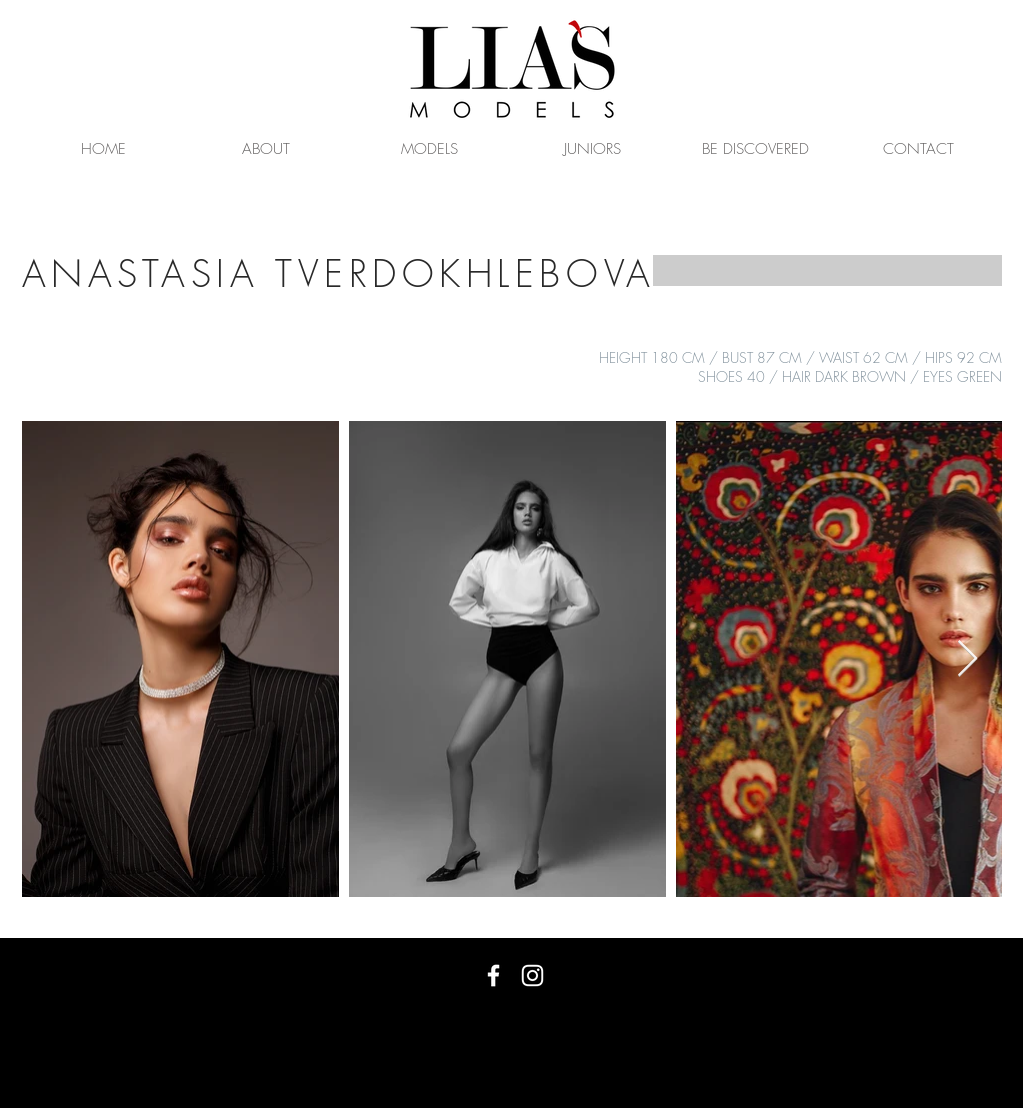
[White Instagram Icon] (532, 975)
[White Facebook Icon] (493, 975)
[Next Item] (967, 659)
